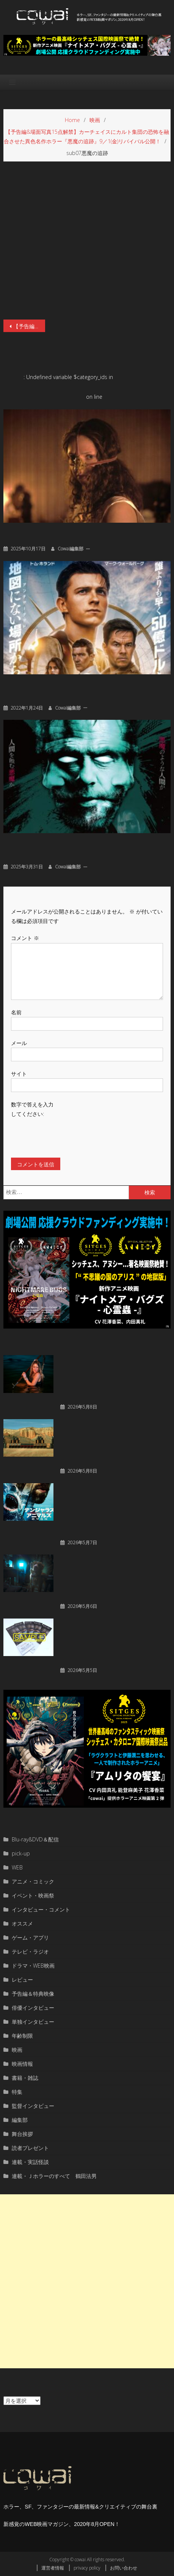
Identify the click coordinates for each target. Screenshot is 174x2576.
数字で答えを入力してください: (32, 1109)
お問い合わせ (123, 2568)
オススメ (22, 1923)
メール (19, 1043)
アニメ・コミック (33, 1881)
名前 (16, 1012)
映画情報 (22, 2063)
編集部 (20, 2119)
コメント (25, 938)
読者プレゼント (30, 2147)
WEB (17, 1867)
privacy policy (87, 2568)
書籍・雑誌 (25, 2077)
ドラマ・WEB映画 (33, 1965)
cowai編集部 (70, 548)
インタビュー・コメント (41, 1909)
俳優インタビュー (33, 2007)
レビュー (22, 1979)
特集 (17, 2091)
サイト (19, 1073)
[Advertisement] (87, 2281)
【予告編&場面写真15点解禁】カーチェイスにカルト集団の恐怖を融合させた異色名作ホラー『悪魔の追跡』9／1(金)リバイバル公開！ (29, 326)
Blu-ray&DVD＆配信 (35, 1839)
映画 (17, 2049)
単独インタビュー (33, 2021)
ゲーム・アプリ (30, 1937)
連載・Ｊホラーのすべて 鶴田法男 (54, 2176)
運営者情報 (52, 2568)
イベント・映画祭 (33, 1895)
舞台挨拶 (22, 2133)
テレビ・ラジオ (30, 1951)
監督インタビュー (33, 2105)
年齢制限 (22, 2035)
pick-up (21, 1853)
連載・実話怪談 (30, 2161)
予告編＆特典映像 (33, 1993)
